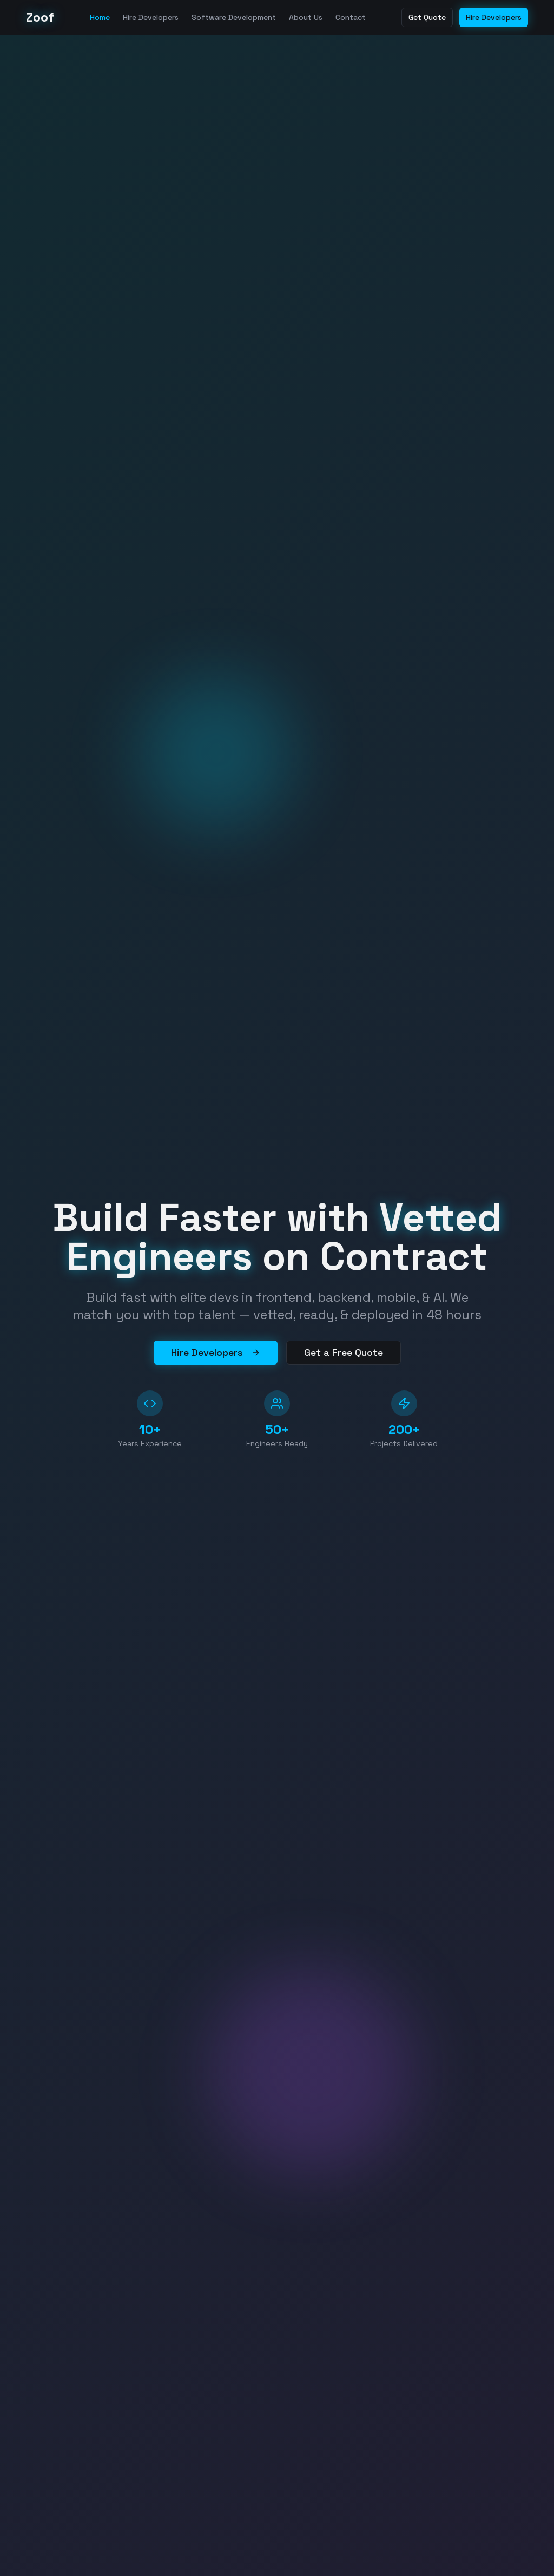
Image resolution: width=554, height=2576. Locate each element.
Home (100, 17)
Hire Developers (151, 17)
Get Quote (427, 17)
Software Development (234, 17)
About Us (305, 17)
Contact (350, 17)
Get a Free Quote (343, 1352)
